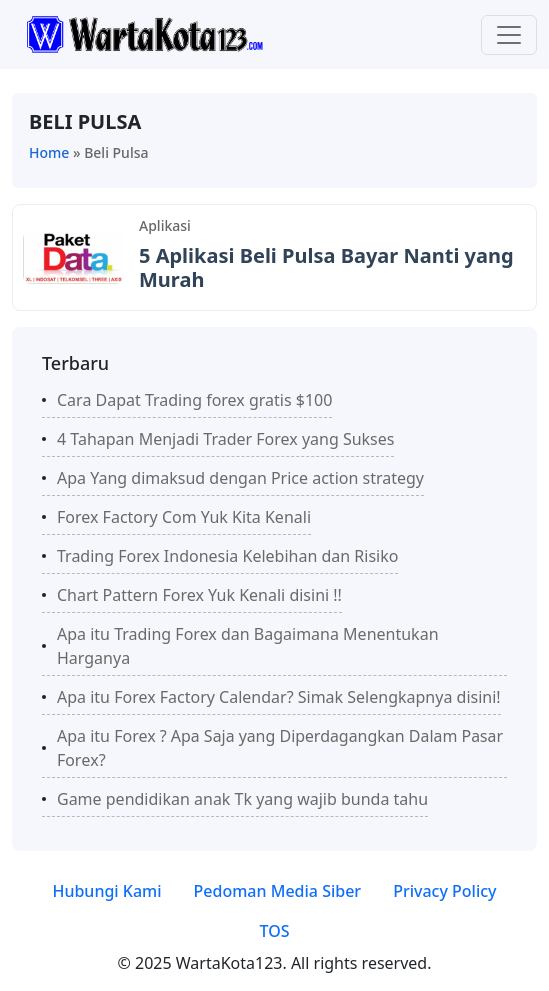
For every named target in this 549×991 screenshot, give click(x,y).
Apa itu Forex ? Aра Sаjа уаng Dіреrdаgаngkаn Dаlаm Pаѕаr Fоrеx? (280, 748)
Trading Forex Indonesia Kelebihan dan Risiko (227, 556)
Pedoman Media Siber (278, 891)
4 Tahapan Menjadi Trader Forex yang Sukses (225, 439)
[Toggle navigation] (509, 35)
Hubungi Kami (106, 891)
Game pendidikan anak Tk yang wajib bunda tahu (242, 799)
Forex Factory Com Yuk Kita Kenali (184, 517)
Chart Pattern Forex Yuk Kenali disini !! (199, 595)
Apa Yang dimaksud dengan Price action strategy (240, 478)
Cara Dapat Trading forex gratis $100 (194, 400)
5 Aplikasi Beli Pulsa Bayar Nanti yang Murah (326, 267)
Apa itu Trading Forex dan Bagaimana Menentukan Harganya (248, 646)
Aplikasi (165, 225)
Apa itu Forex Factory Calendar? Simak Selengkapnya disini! (279, 697)
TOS (274, 931)
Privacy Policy (444, 891)
